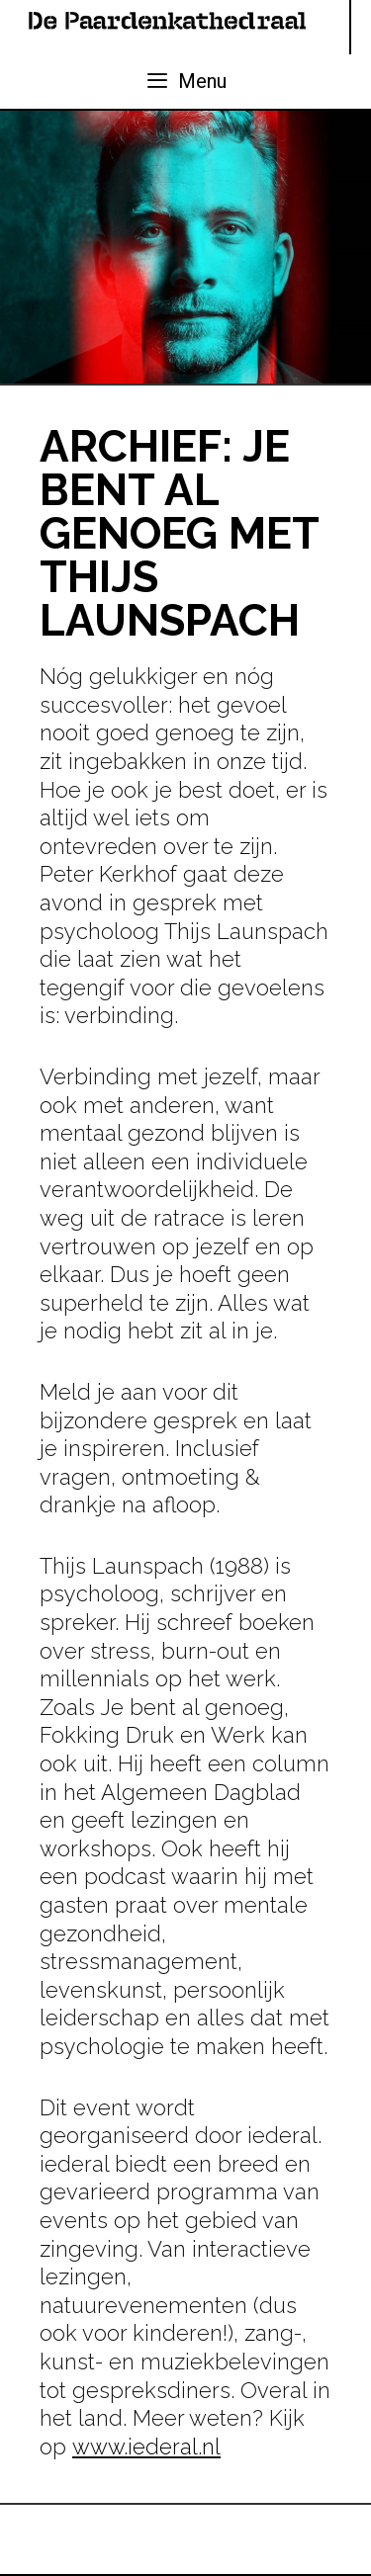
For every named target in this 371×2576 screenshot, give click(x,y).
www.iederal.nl (146, 2446)
